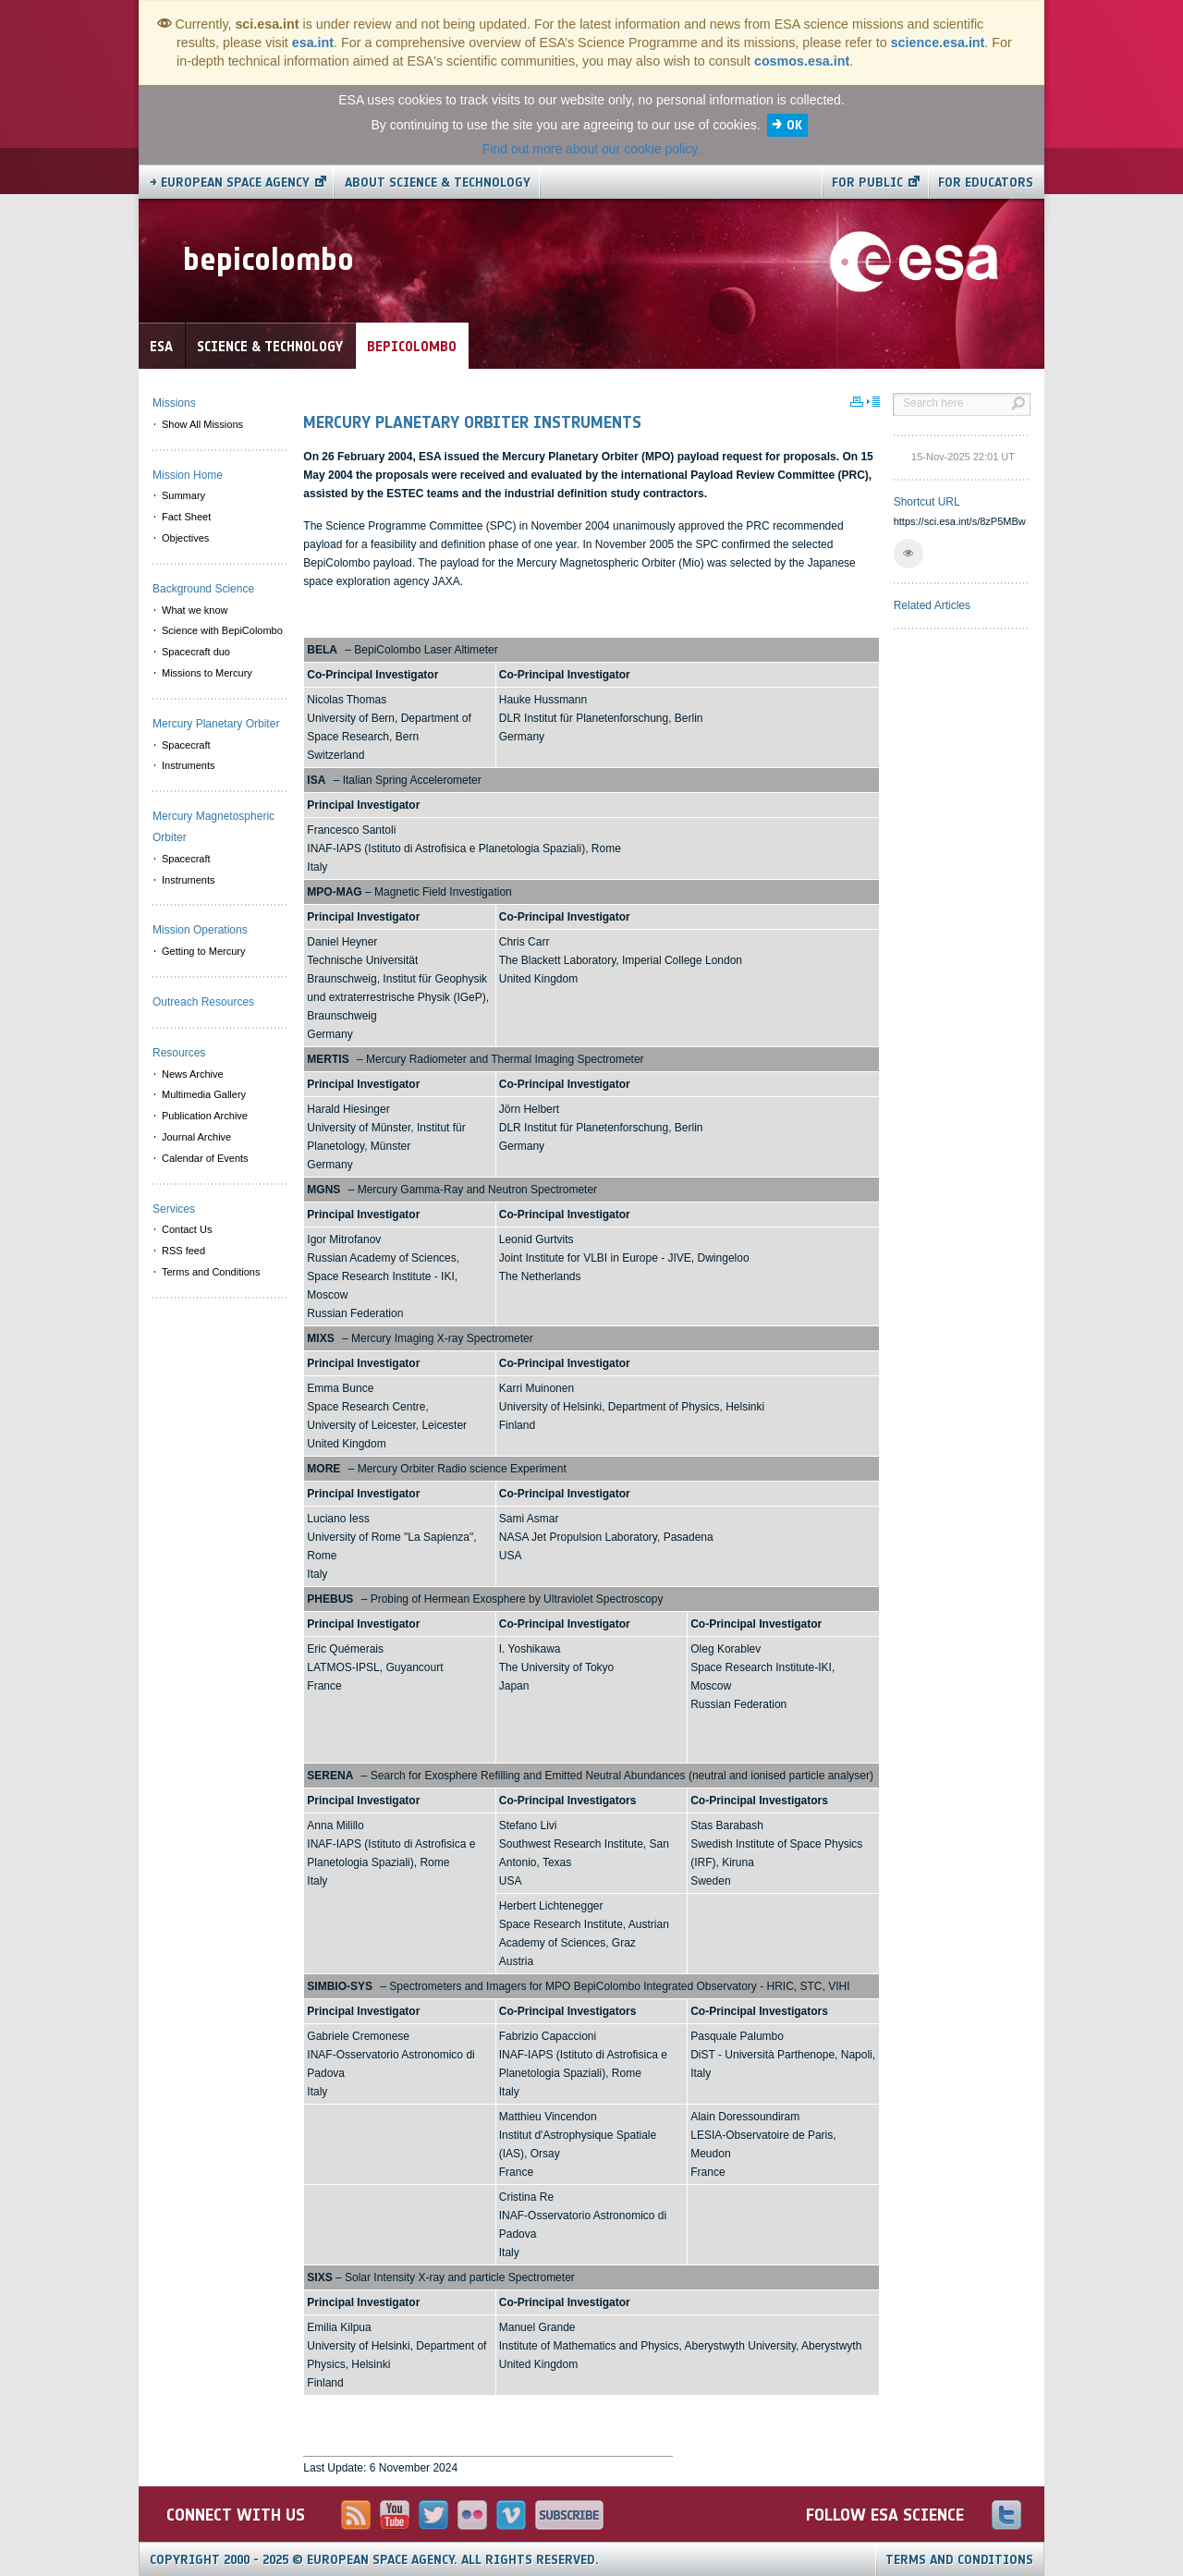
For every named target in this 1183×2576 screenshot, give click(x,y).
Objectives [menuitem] (185, 537)
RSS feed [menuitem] (183, 1250)
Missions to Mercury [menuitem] (207, 672)
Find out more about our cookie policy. (591, 148)
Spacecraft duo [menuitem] (196, 651)
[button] (908, 553)
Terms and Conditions (959, 2560)
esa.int (313, 42)
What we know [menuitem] (195, 610)
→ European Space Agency (230, 182)
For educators (985, 182)
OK (794, 125)
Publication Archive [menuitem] (205, 1115)
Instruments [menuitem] (188, 765)
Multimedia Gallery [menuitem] (204, 1094)
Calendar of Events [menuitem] (205, 1158)
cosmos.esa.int (801, 61)
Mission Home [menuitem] (187, 475)
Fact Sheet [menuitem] (186, 516)
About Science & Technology (438, 182)
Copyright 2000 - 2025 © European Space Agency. (374, 2560)
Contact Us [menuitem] (187, 1229)
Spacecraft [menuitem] (186, 745)
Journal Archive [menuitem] (196, 1136)
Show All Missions (202, 424)
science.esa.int (938, 42)
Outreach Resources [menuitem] (203, 1001)
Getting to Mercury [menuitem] (203, 951)
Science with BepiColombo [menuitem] (222, 630)
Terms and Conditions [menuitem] (211, 1271)
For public (867, 182)
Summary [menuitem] (183, 495)
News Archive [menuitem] (193, 1074)
